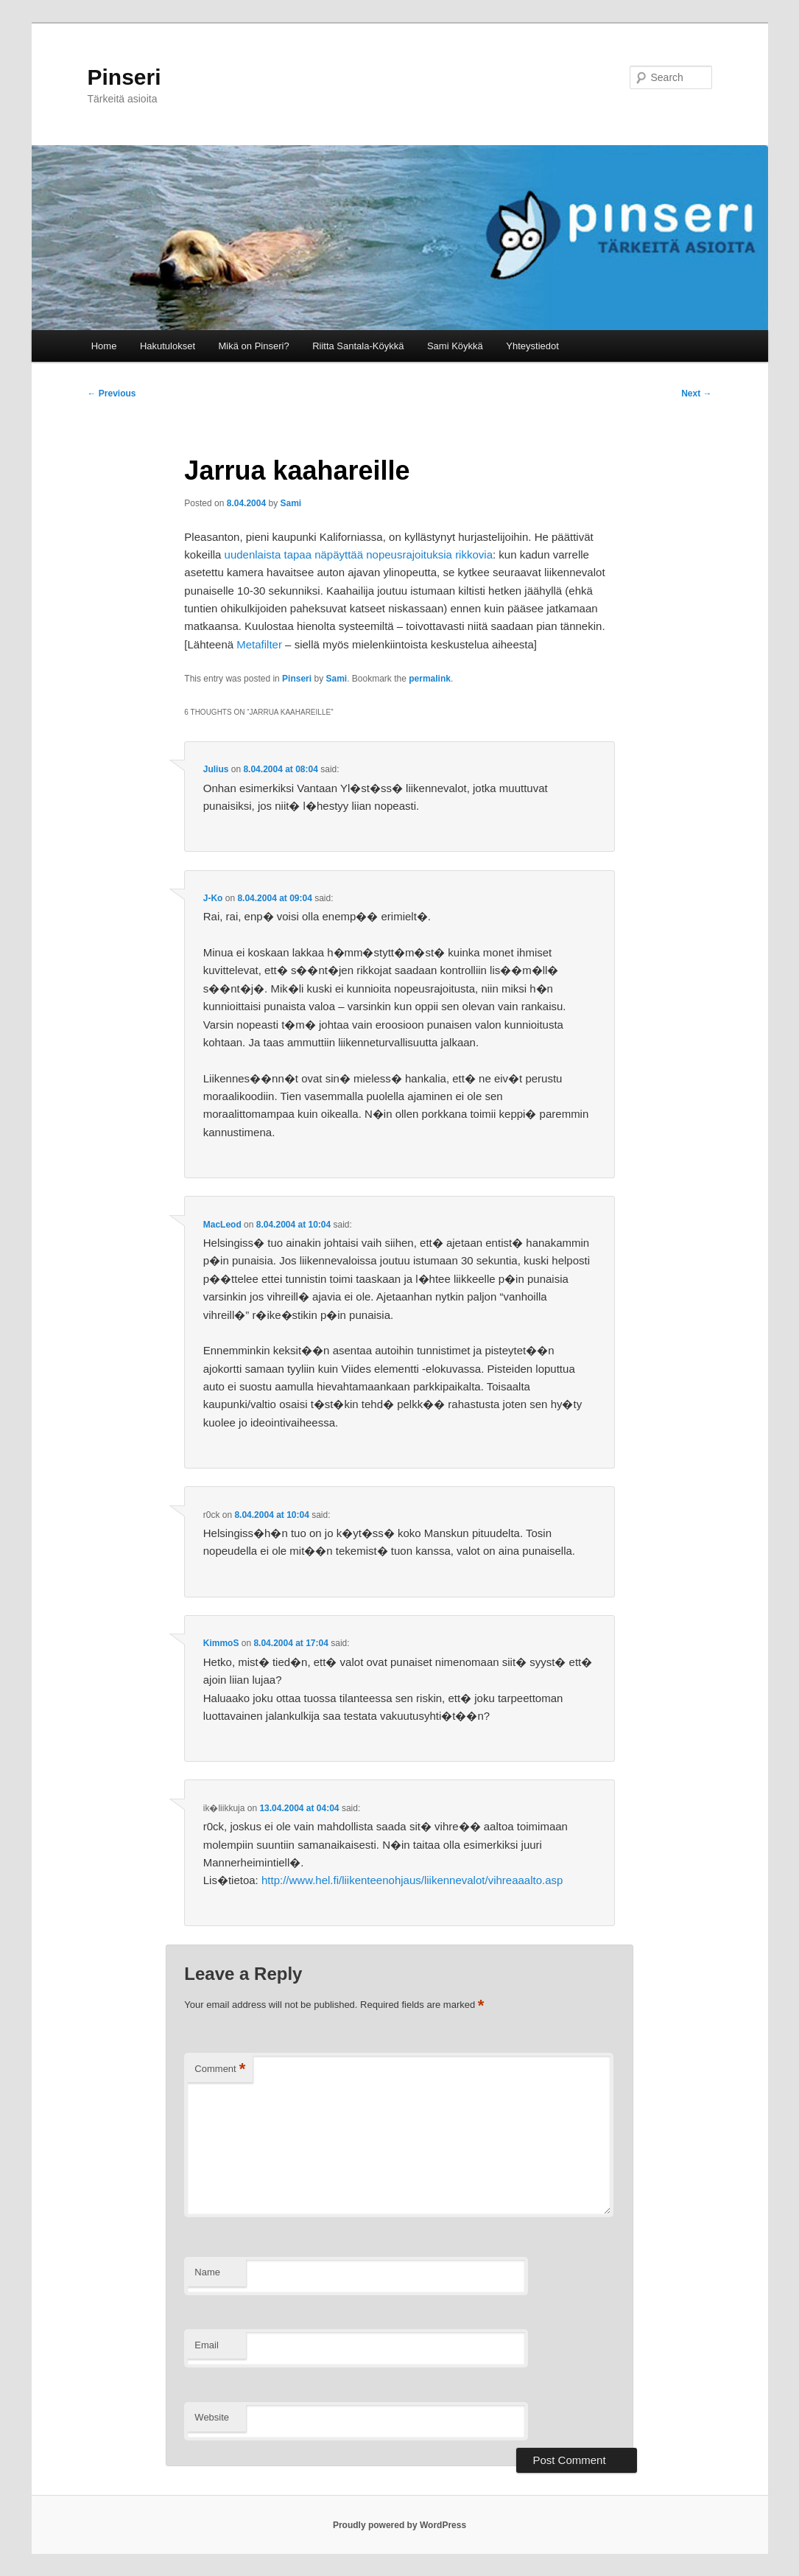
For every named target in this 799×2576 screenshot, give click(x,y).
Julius (216, 769)
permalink (430, 678)
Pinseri (124, 77)
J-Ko (213, 898)
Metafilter (259, 644)
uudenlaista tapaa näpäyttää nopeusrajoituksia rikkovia (359, 554)
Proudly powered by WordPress (399, 2525)
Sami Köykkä (455, 345)
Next (696, 393)
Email (206, 2345)
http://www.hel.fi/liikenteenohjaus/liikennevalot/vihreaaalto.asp (412, 1880)
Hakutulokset (167, 345)
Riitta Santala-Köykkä (358, 345)
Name (207, 2272)
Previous (112, 393)
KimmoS (221, 1643)
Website (211, 2417)
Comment (219, 2069)
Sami (290, 503)
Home (104, 345)
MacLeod (222, 1224)
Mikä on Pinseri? (254, 345)
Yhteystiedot (532, 345)
